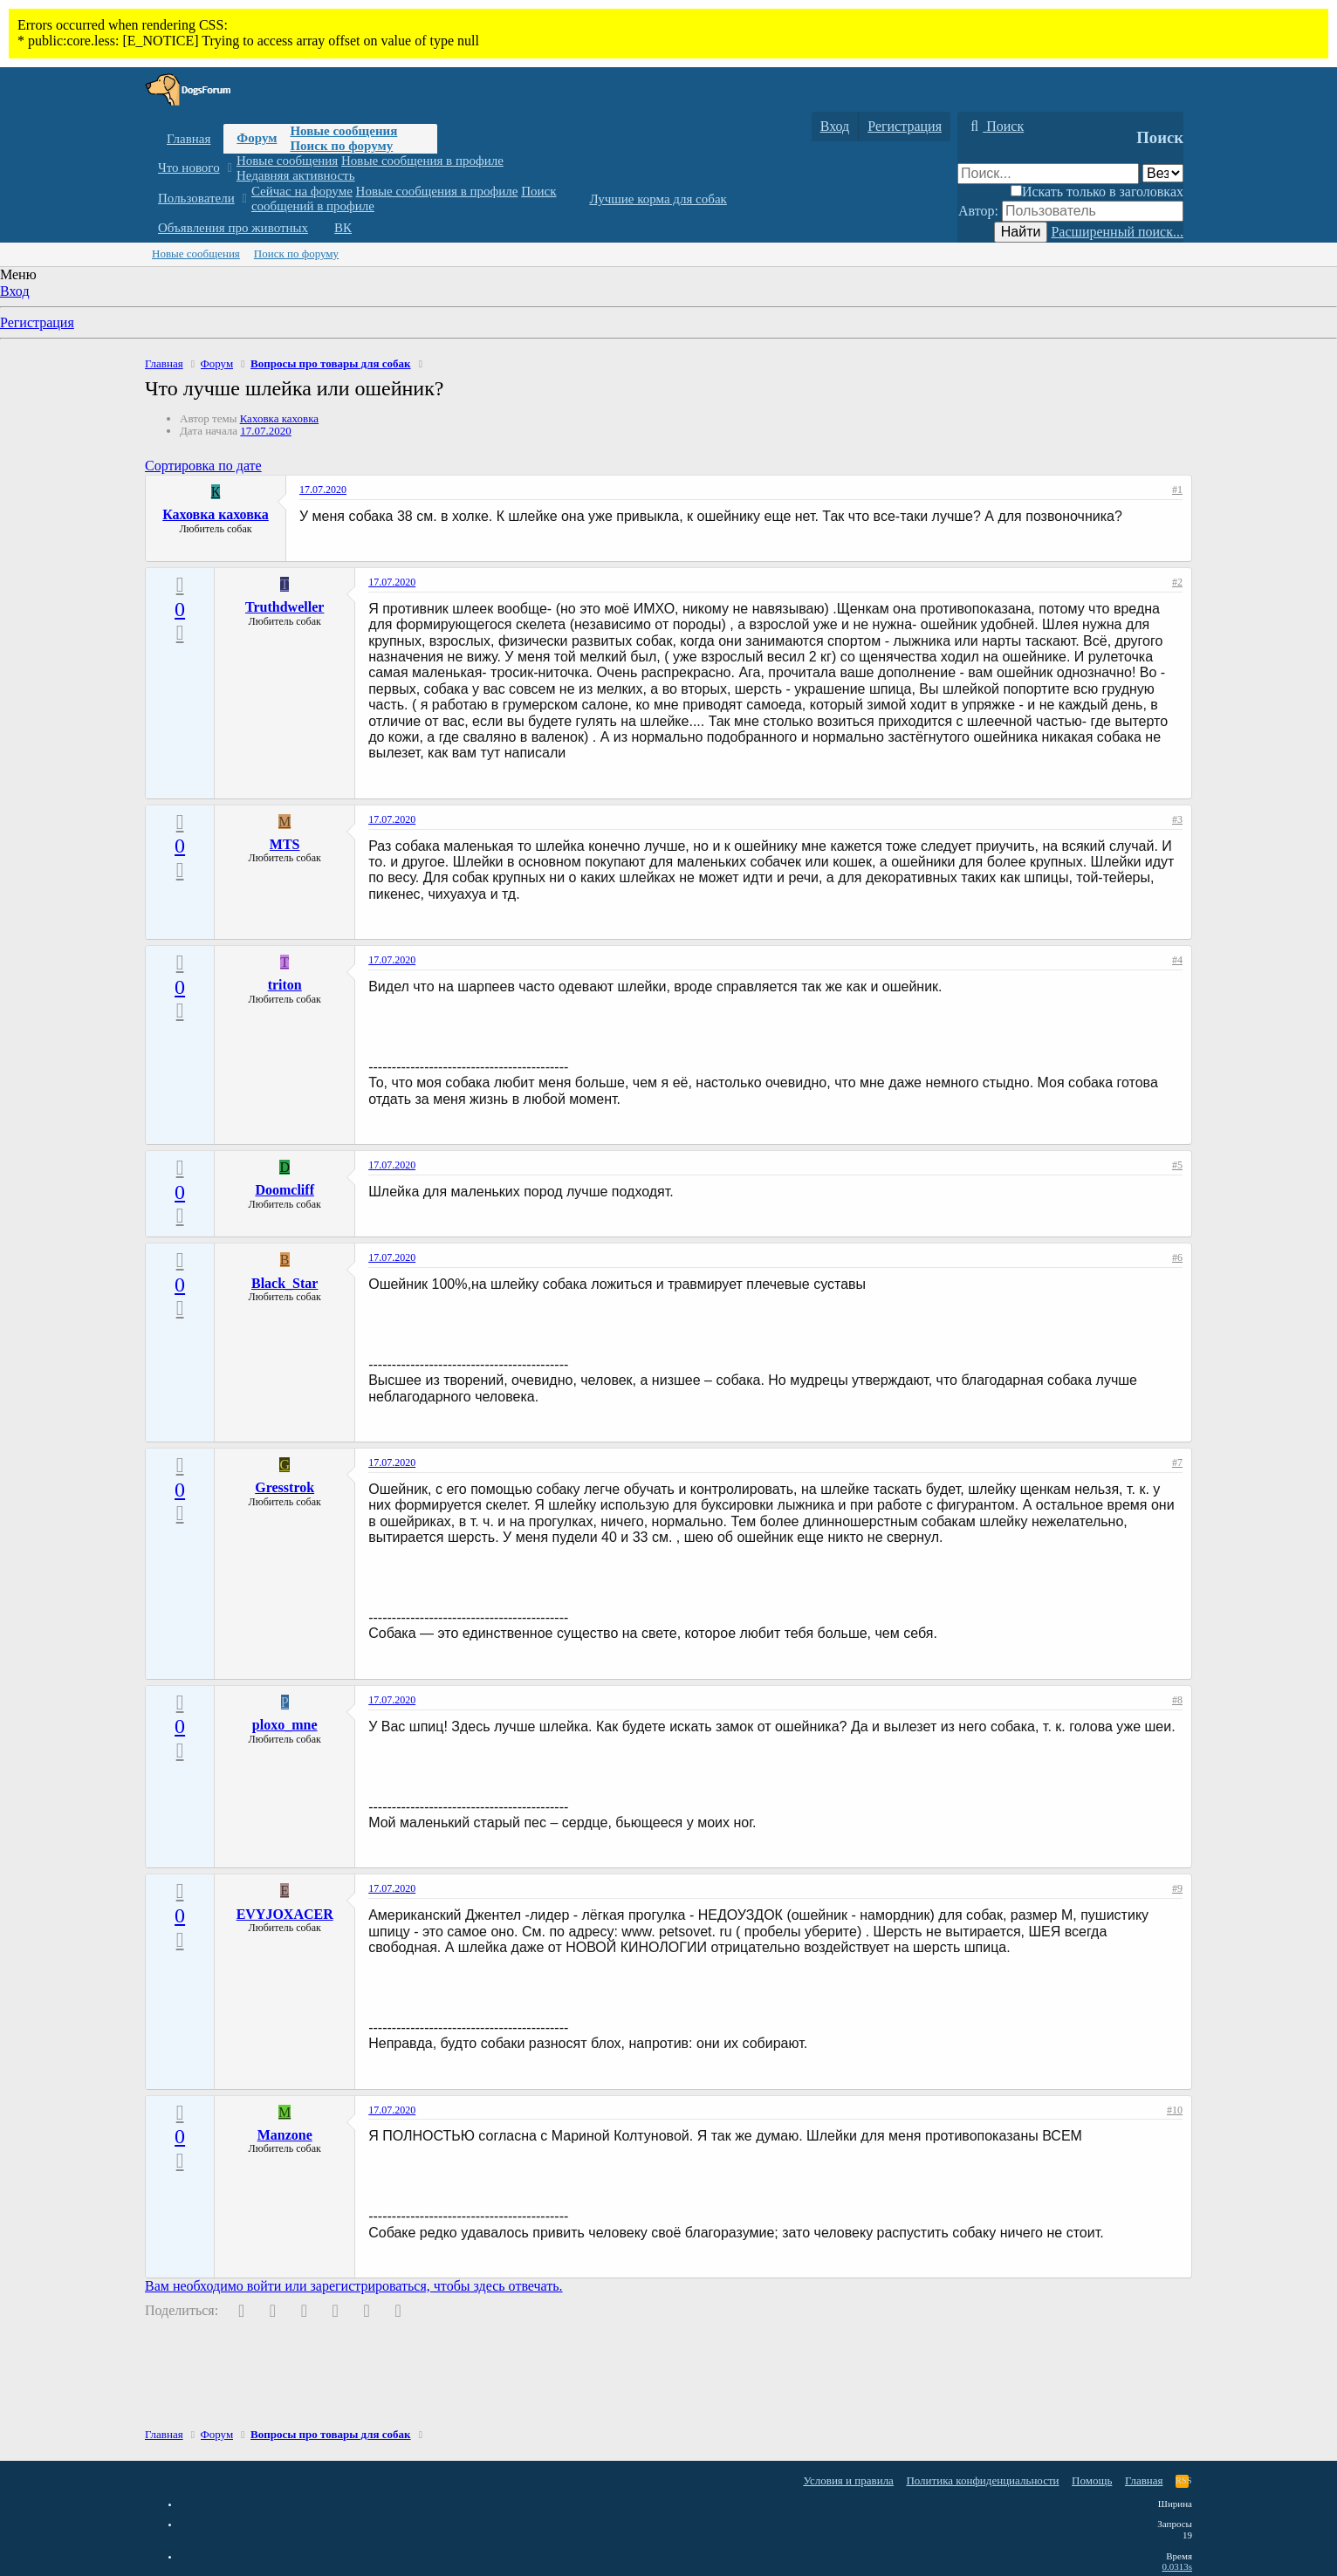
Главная (188, 139)
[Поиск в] (1162, 173)
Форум (257, 138)
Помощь (1092, 2480)
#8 (1177, 1700)
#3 (1177, 819)
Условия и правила (848, 2480)
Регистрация (37, 322)
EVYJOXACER (285, 1914)
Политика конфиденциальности (982, 2480)
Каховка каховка (279, 418)
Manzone (284, 2134)
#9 (1177, 1888)
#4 (1177, 960)
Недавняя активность (296, 175)
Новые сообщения (343, 131)
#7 (1177, 1462)
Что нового (189, 168)
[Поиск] (994, 126)
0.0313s (1177, 2566)
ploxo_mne (285, 1724)
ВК (343, 228)
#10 (1175, 2110)
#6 (1177, 1257)
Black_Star (284, 1283)
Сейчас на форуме (302, 191)
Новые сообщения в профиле (422, 161)
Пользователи (196, 198)
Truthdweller (284, 606)
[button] (229, 168)
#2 (1177, 582)
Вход (15, 291)
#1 (1177, 489)
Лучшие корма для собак (657, 199)
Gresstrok (284, 1487)
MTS (285, 844)
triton (285, 984)
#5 (1177, 1165)
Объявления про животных (233, 228)
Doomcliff (284, 1189)
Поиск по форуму (341, 146)
